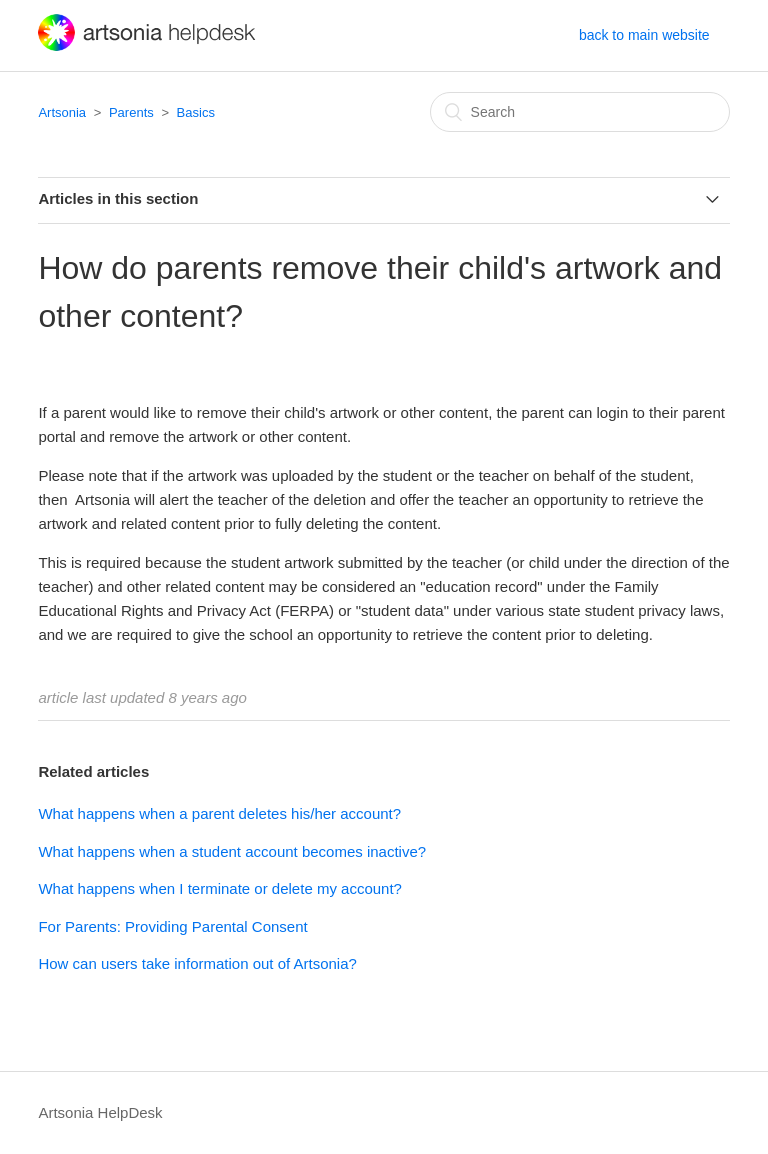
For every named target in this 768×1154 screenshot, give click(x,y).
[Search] (580, 112)
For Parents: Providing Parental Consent (172, 926)
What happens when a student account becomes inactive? (232, 851)
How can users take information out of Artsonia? (197, 963)
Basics (196, 112)
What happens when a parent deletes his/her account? (219, 813)
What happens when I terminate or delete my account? (220, 888)
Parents (131, 112)
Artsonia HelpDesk (100, 1112)
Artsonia (62, 112)
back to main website (644, 35)
